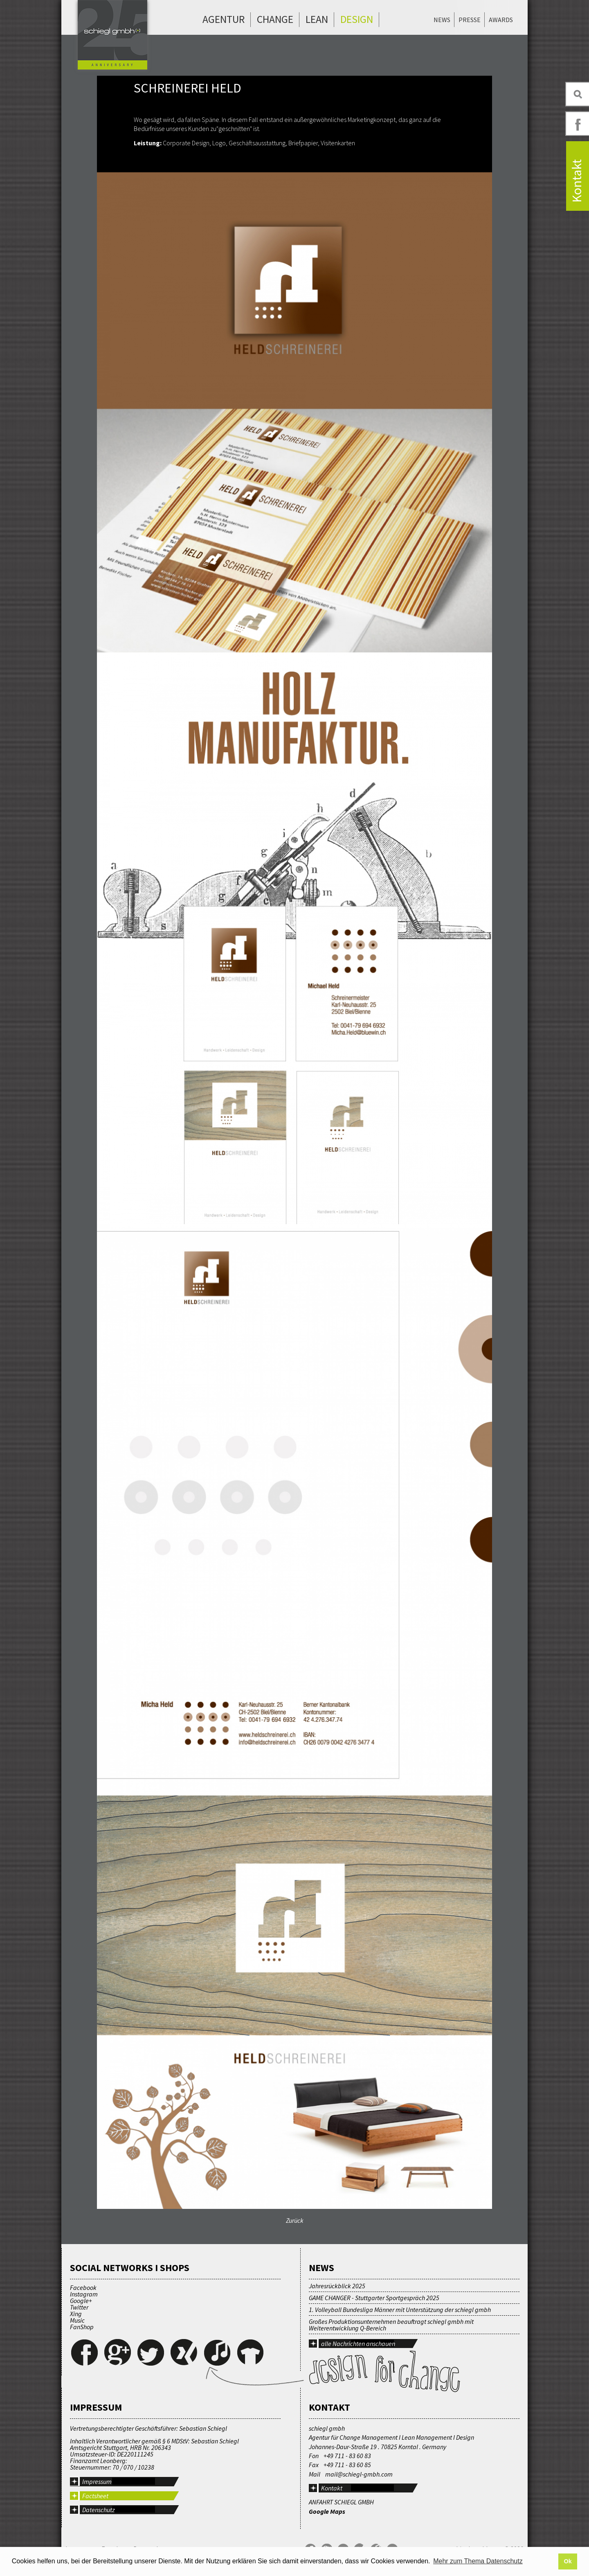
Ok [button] (567, 2561)
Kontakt (331, 2488)
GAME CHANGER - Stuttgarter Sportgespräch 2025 (374, 2298)
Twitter (79, 2307)
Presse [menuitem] (470, 20)
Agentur (223, 19)
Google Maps (327, 2511)
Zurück (294, 2220)
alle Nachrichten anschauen (358, 2343)
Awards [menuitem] (501, 20)
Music (77, 2320)
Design (356, 19)
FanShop (82, 2327)
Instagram (84, 2294)
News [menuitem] (442, 20)
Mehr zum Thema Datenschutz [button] (477, 2561)
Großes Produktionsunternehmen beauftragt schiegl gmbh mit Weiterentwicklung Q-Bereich (391, 2324)
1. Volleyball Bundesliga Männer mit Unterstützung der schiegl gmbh (400, 2309)
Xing (76, 2314)
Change (275, 19)
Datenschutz (98, 2510)
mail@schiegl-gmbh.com (359, 2474)
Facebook (83, 2287)
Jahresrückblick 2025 (337, 2286)
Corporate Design (186, 143)
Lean (317, 19)
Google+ (81, 2300)
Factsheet (95, 2496)
